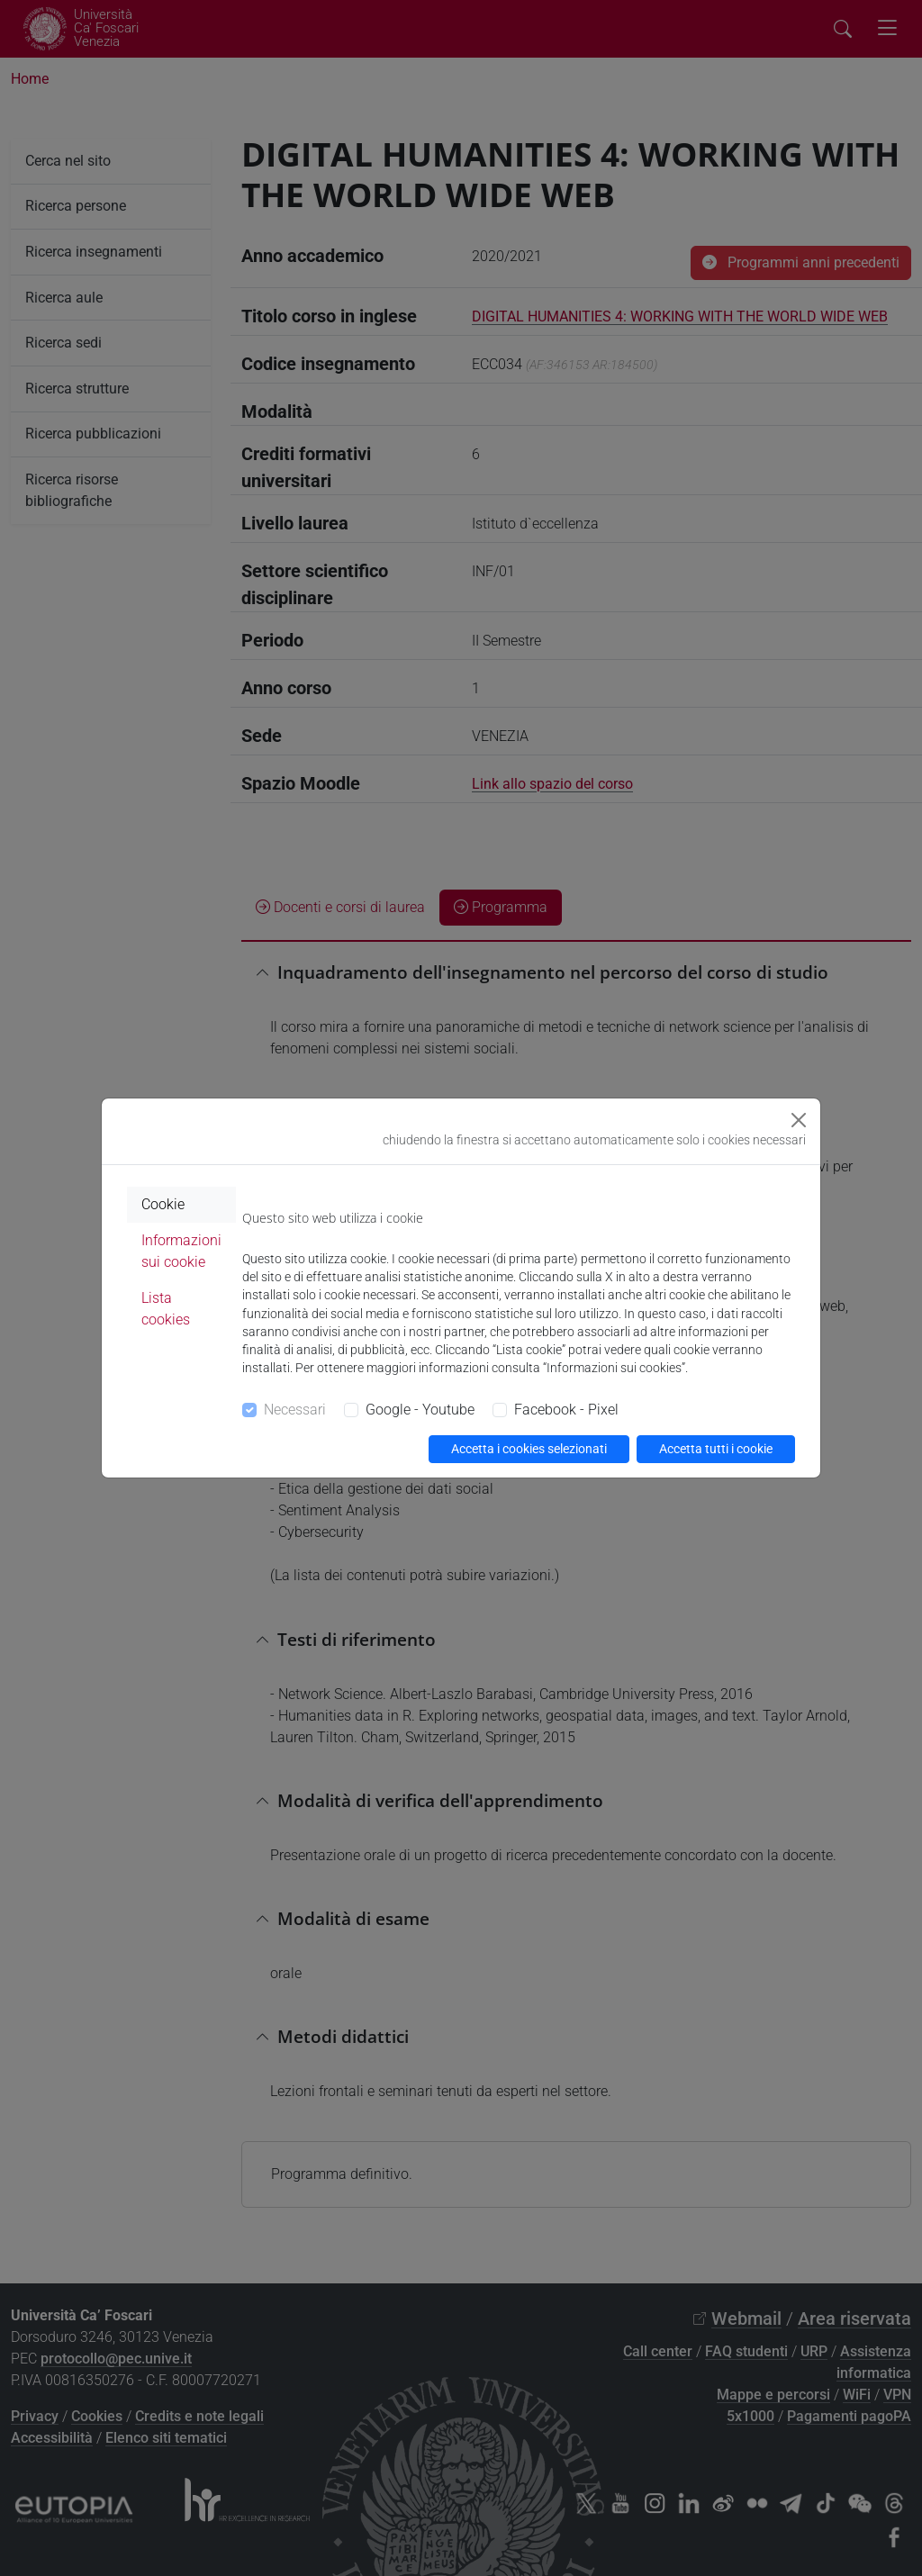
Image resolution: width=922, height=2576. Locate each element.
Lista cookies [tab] (165, 1308)
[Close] (798, 1120)
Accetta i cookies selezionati (529, 1449)
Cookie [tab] (163, 1204)
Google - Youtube (420, 1409)
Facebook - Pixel (566, 1409)
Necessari (295, 1409)
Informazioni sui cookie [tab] (181, 1251)
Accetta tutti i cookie (716, 1449)
